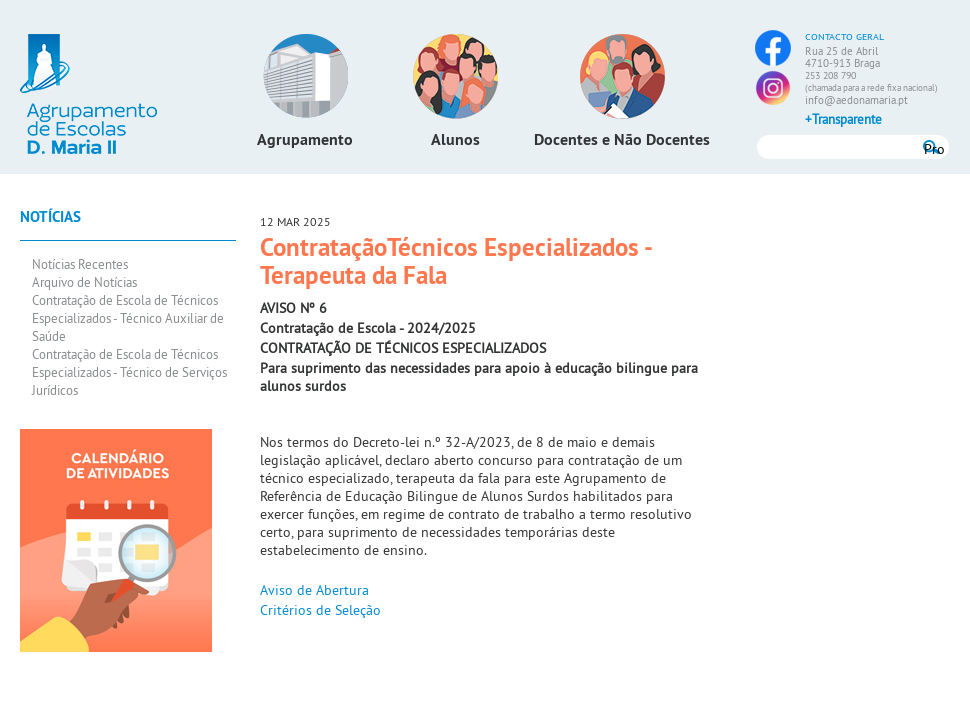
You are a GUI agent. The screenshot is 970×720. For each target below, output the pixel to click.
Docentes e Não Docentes (622, 139)
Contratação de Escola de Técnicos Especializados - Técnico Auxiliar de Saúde (128, 318)
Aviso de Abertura (314, 590)
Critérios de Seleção (320, 610)
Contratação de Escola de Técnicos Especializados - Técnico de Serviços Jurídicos (129, 372)
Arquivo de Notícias (84, 282)
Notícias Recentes (80, 264)
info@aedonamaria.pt (856, 100)
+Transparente (843, 119)
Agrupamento (305, 139)
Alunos (455, 139)
